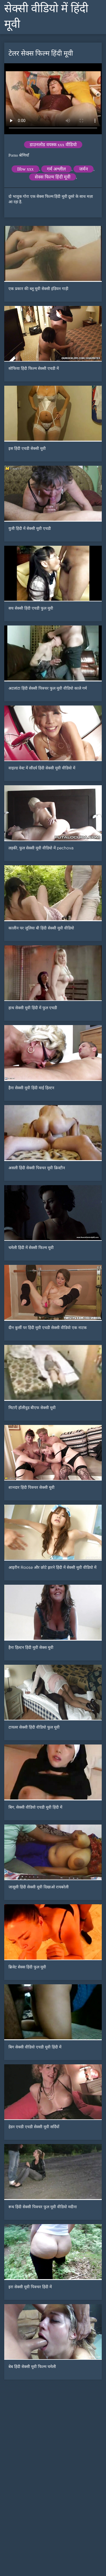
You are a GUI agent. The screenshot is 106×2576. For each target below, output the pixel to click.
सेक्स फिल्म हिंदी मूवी (52, 177)
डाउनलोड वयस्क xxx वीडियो (53, 144)
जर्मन (83, 169)
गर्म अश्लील (56, 169)
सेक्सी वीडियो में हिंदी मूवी (46, 16)
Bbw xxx (25, 169)
